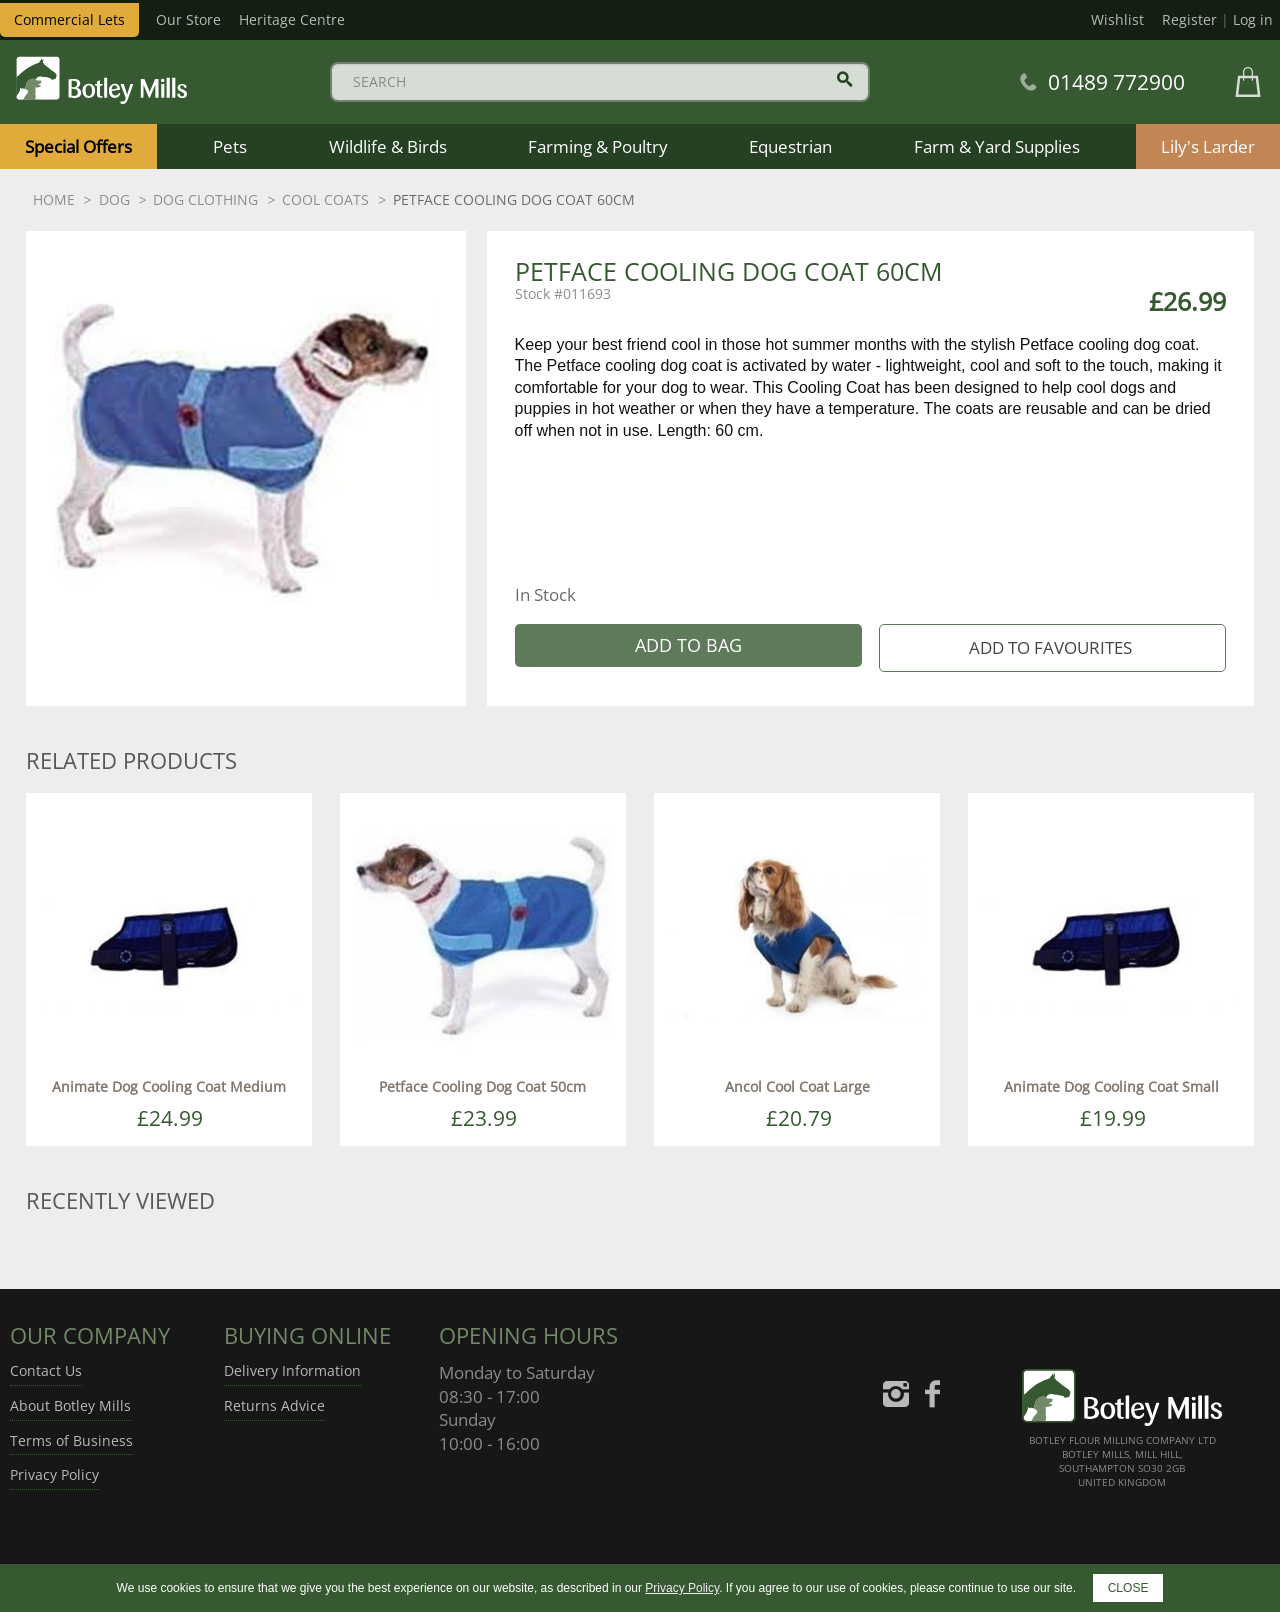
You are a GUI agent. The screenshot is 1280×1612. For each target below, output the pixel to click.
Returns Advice (274, 1405)
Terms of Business (71, 1440)
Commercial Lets (69, 19)
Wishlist (1117, 19)
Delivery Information (292, 1370)
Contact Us (46, 1370)
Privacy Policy (54, 1474)
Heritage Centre (292, 19)
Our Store (188, 19)
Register (1189, 19)
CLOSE (1128, 1588)
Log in (1253, 19)
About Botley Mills (70, 1405)
